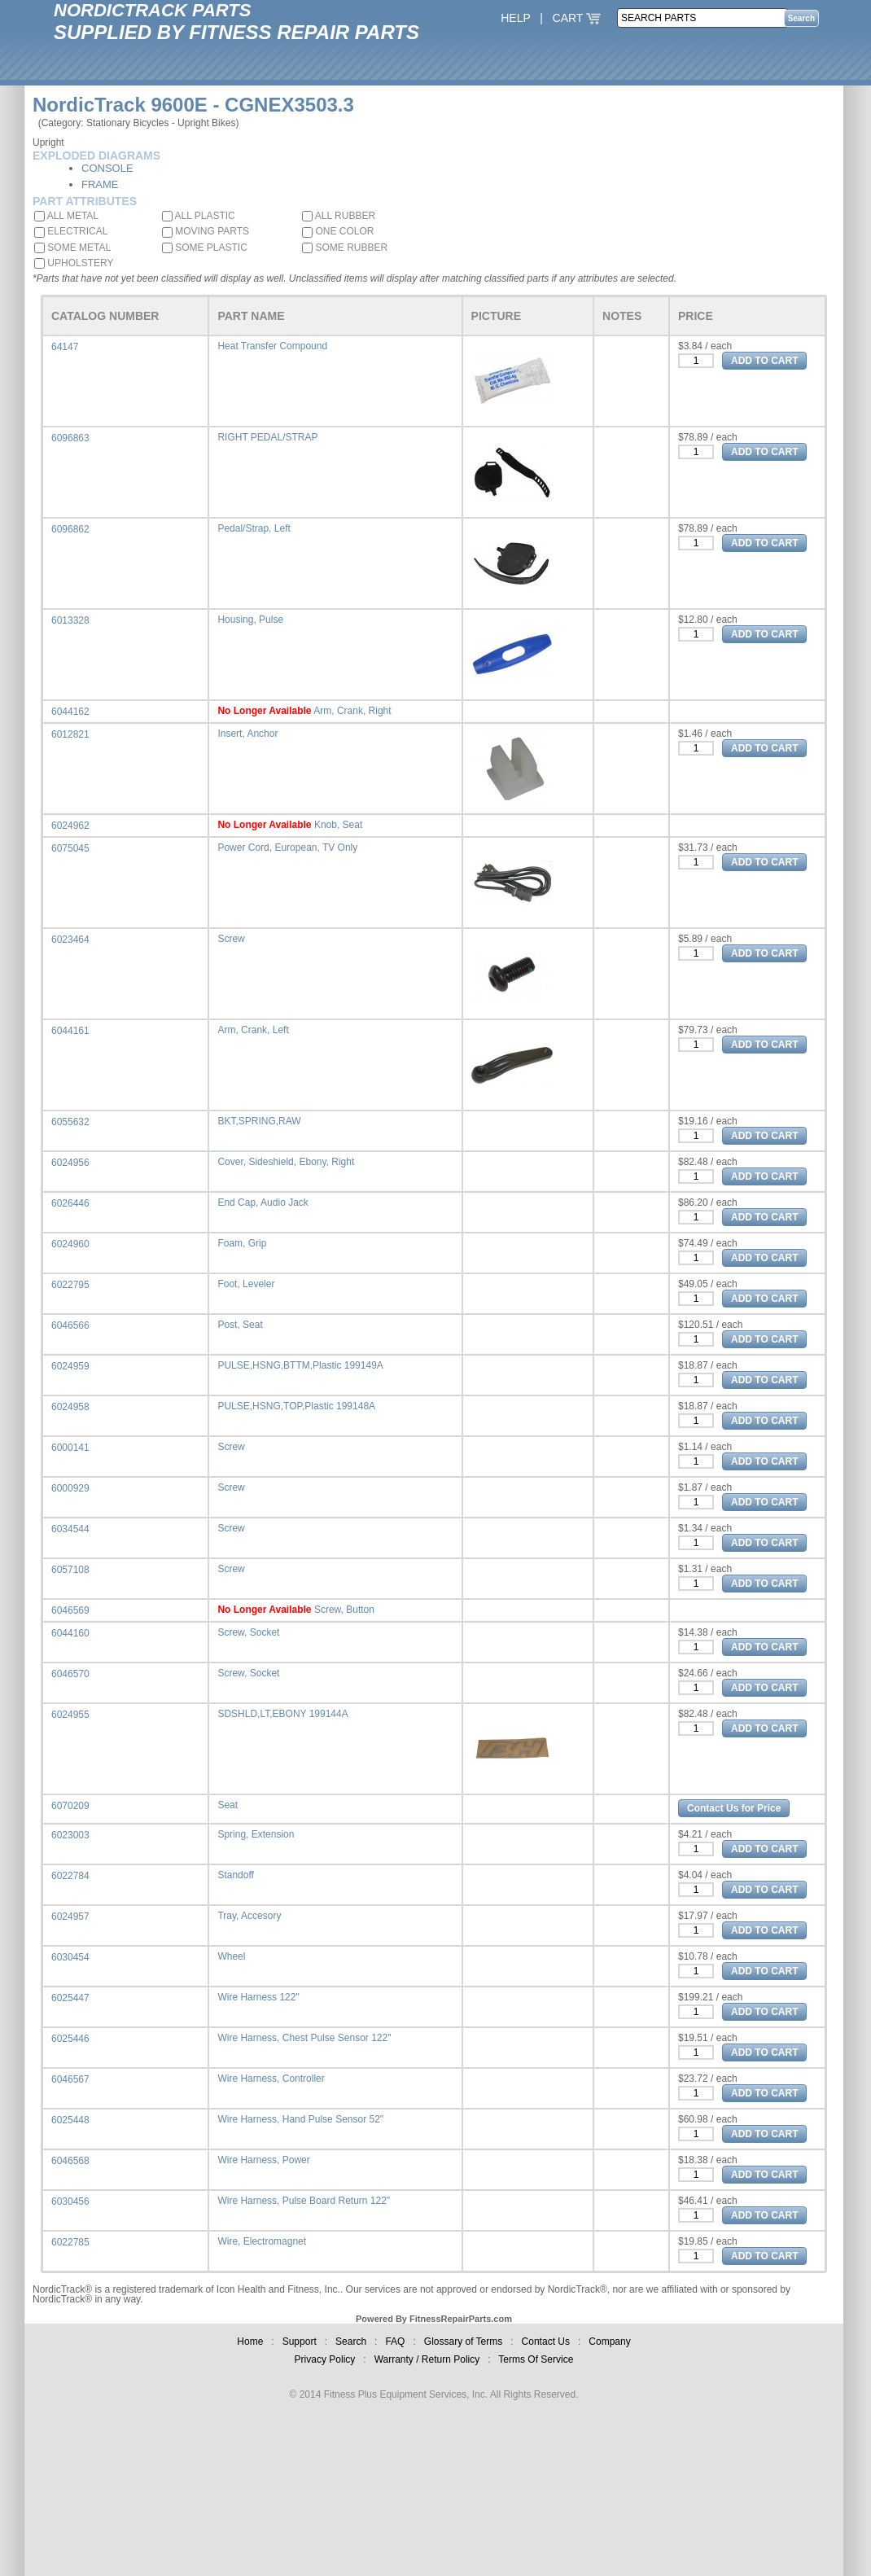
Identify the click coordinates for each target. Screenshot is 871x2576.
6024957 (70, 1916)
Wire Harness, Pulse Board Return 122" (303, 2200)
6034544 (70, 1529)
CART (577, 17)
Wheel (231, 1956)
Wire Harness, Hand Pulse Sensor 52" (300, 2119)
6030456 (70, 2201)
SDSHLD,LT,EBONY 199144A (282, 1714)
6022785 (70, 2242)
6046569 (70, 1610)
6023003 (70, 1835)
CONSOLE (107, 168)
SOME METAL (72, 247)
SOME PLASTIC (204, 247)
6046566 (70, 1325)
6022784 (70, 1876)
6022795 (70, 1284)
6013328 (70, 620)
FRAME (100, 184)
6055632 (70, 1122)
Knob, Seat (338, 824)
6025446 (70, 2038)
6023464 (70, 939)
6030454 (70, 1957)
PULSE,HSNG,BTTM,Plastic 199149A (300, 1365)
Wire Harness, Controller (270, 2078)
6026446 (70, 1203)
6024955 (70, 1714)
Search (350, 2341)
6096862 (70, 529)
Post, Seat (239, 1324)
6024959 (70, 1366)
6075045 (70, 848)
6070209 (70, 1806)
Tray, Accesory (249, 1915)
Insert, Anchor (247, 733)
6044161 (70, 1030)
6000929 (70, 1488)
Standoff (235, 1875)
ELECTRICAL (70, 231)
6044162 (70, 711)
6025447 (70, 1998)
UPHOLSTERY (73, 263)
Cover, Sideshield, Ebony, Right (285, 1162)
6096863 (70, 438)
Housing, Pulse (250, 619)
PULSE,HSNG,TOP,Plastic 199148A (296, 1406)
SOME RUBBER (344, 247)
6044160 (70, 1633)
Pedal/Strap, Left (253, 528)
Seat (227, 1805)
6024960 (70, 1244)
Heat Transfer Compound (272, 346)
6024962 (70, 825)
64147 (64, 347)
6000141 (70, 1447)
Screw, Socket (248, 1632)
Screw (230, 938)
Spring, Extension (255, 1834)
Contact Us (546, 2341)
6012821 (70, 734)
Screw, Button (344, 1609)
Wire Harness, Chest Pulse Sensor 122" (304, 2038)
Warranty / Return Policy (427, 2359)
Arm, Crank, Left (252, 1030)
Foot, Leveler (245, 1284)
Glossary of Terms (463, 2341)
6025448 (70, 2120)
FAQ (395, 2341)
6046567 (70, 2079)
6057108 (70, 1569)
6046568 (70, 2160)
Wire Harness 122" (258, 1997)
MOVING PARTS (205, 231)
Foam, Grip (241, 1243)
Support (299, 2341)
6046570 (70, 1674)
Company (609, 2341)
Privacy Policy (325, 2359)
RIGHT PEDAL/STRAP (267, 437)
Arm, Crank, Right (352, 710)
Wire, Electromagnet (261, 2241)
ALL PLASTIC (198, 215)
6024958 (70, 1407)
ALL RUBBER (338, 215)
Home (250, 2341)
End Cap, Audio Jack (262, 1202)
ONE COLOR (338, 231)
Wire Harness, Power (263, 2160)
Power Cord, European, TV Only (287, 847)
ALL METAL (66, 215)
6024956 (70, 1162)
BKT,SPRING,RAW (258, 1121)
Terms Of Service (535, 2359)
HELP (515, 17)
